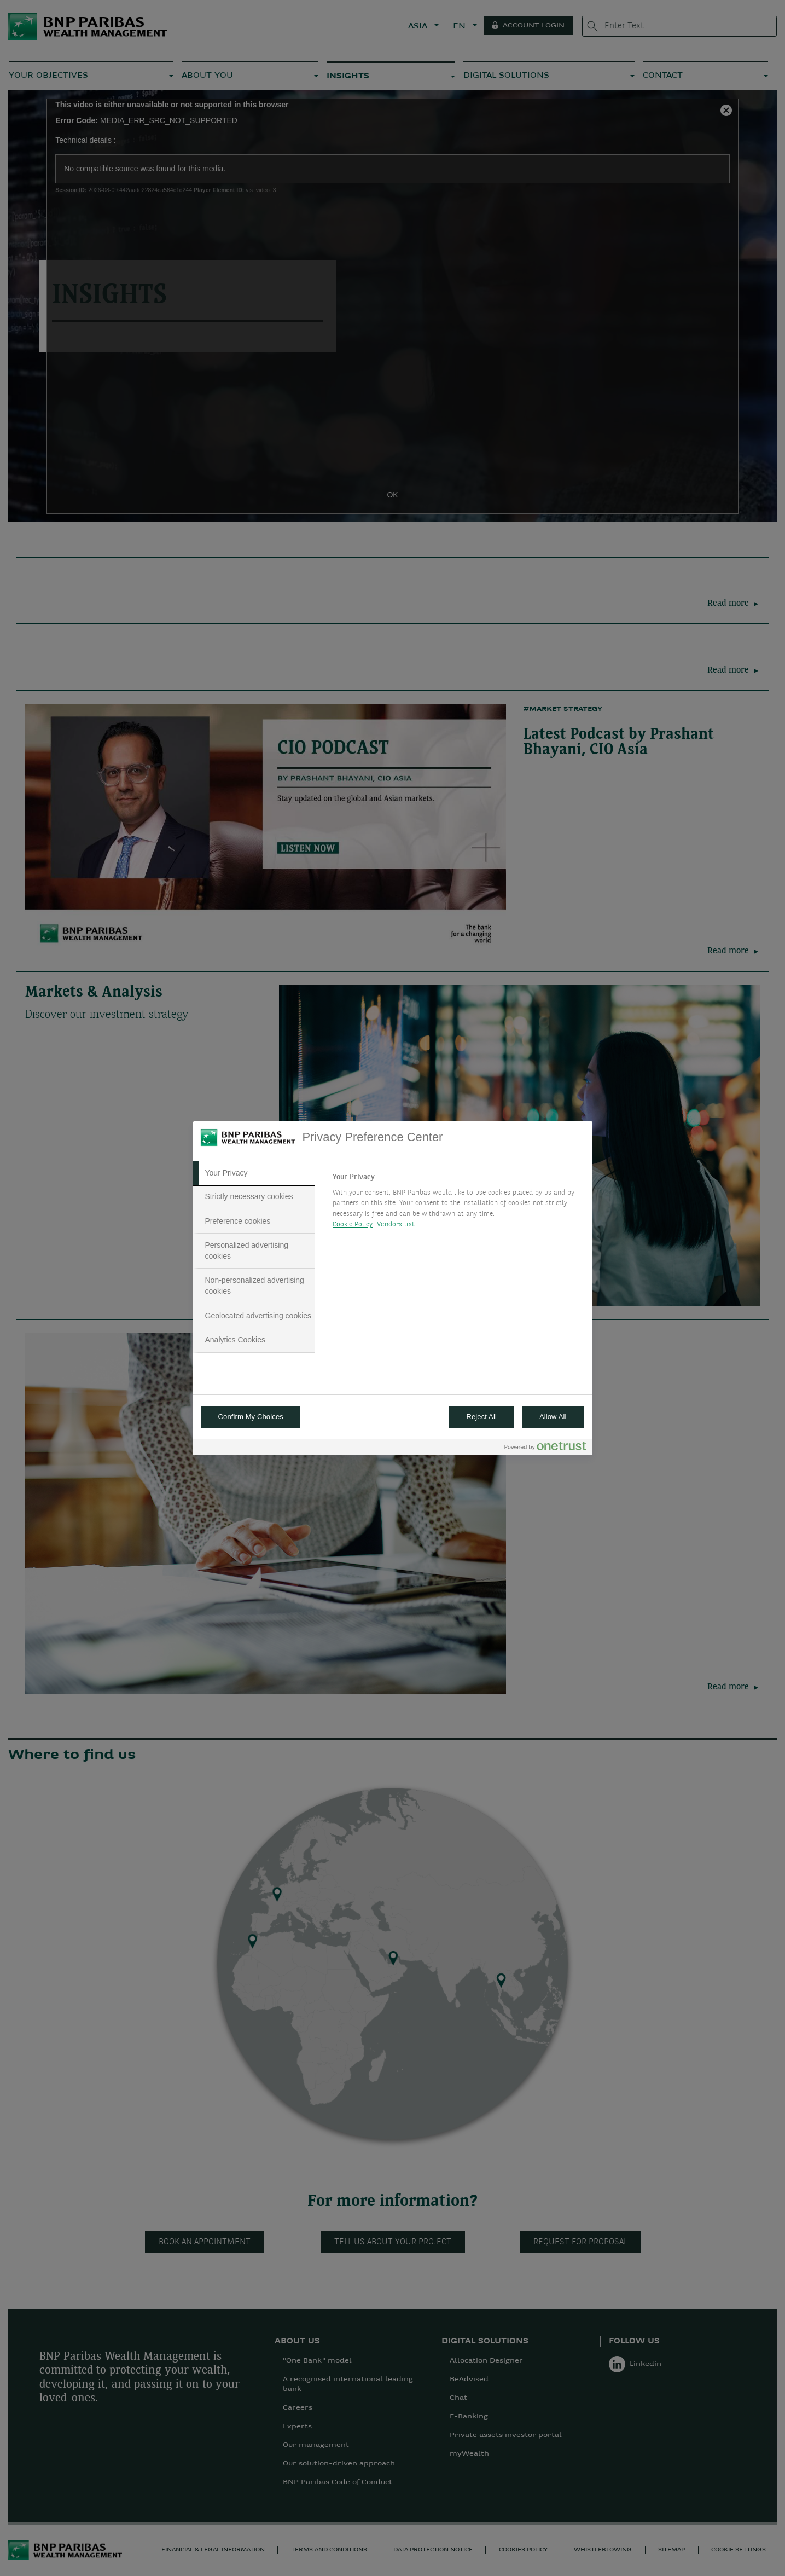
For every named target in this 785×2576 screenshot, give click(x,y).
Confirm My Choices (250, 1417)
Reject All (481, 1417)
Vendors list (396, 1224)
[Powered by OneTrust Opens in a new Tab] (545, 1448)
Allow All (553, 1417)
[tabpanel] (457, 1204)
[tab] (254, 1173)
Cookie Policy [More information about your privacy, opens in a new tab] (353, 1224)
